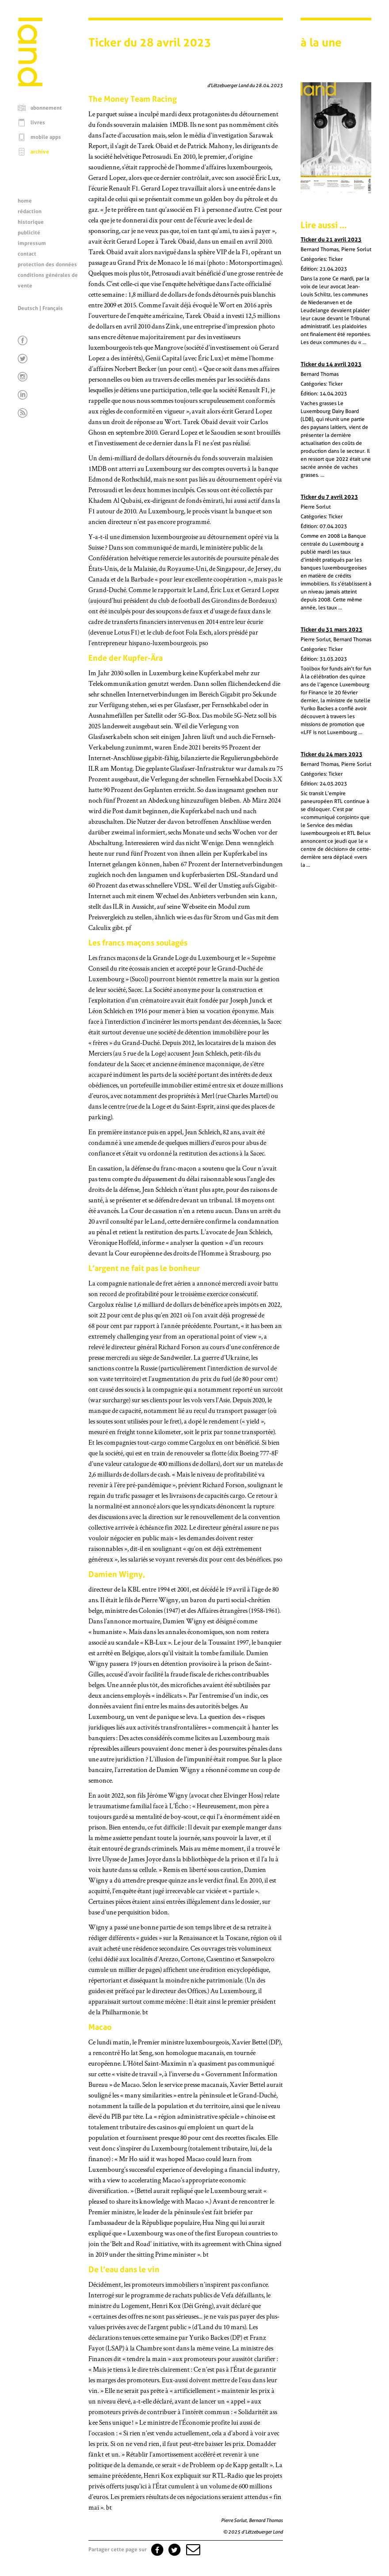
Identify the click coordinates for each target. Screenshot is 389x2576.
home (25, 201)
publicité (29, 233)
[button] (192, 2549)
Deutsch (28, 308)
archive (40, 152)
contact (27, 254)
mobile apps (46, 137)
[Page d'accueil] (30, 84)
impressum (32, 243)
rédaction (30, 211)
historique (31, 222)
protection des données (47, 264)
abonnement (46, 108)
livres (38, 122)
